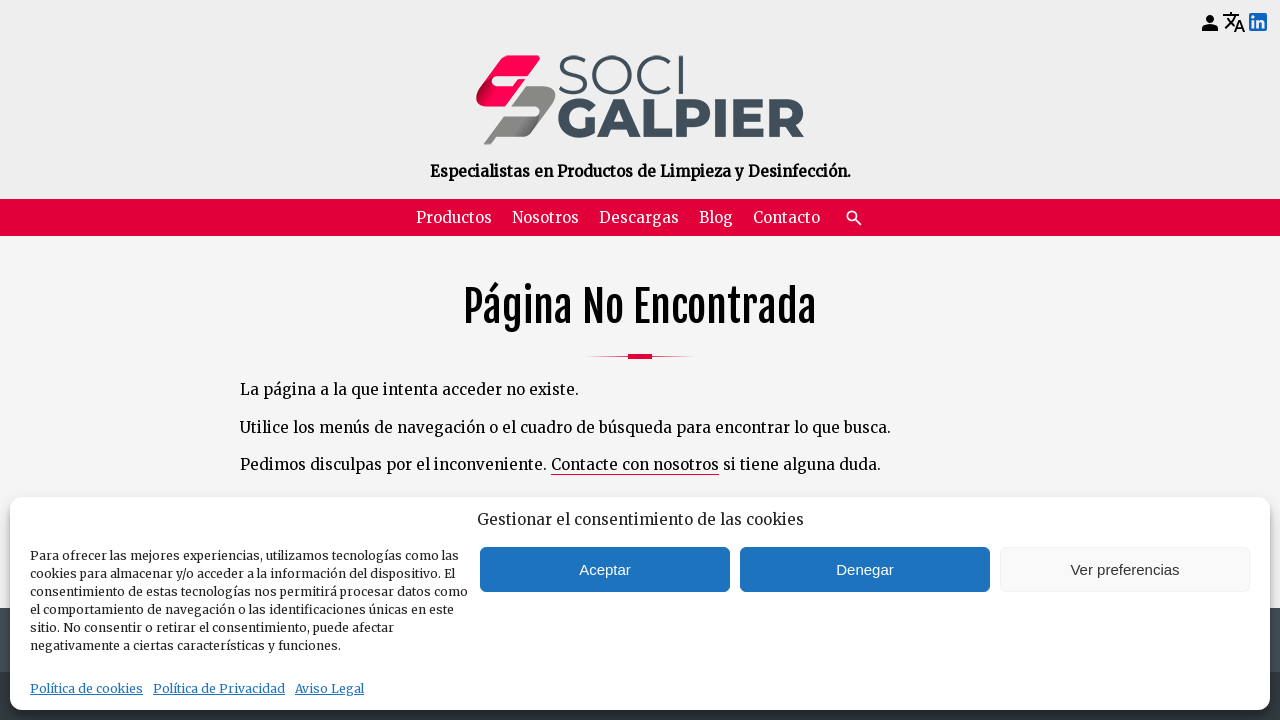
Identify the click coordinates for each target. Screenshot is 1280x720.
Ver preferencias (1124, 569)
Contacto (786, 217)
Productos (454, 217)
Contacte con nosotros (635, 464)
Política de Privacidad (219, 688)
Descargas (639, 217)
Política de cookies (86, 688)
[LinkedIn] (1258, 23)
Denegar (865, 569)
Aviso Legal (329, 688)
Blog (716, 217)
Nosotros (545, 217)
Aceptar (605, 569)
